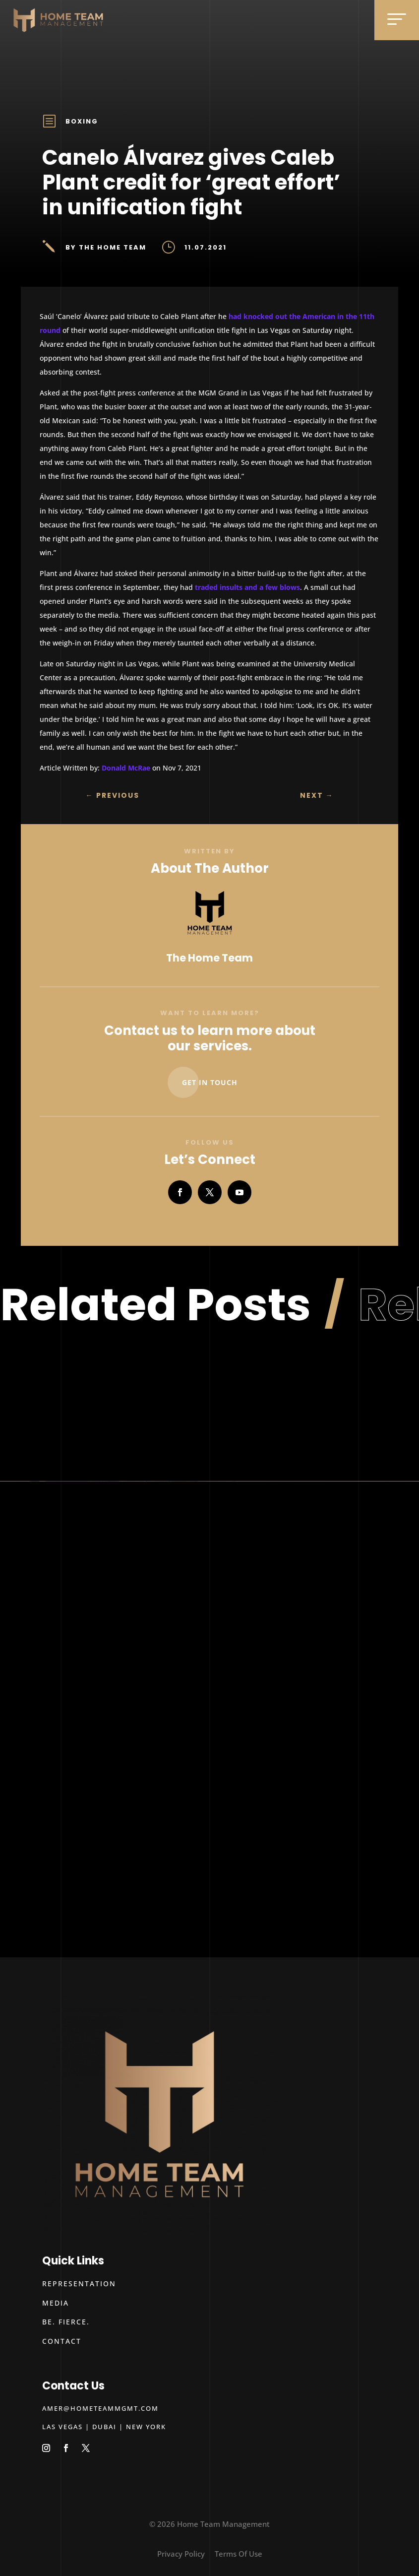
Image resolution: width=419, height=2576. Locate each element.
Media (55, 2303)
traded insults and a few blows (247, 587)
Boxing (81, 121)
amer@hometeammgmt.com (100, 2408)
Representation (79, 2283)
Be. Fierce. (66, 2321)
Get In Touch (210, 1082)
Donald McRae (126, 768)
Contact (61, 2341)
